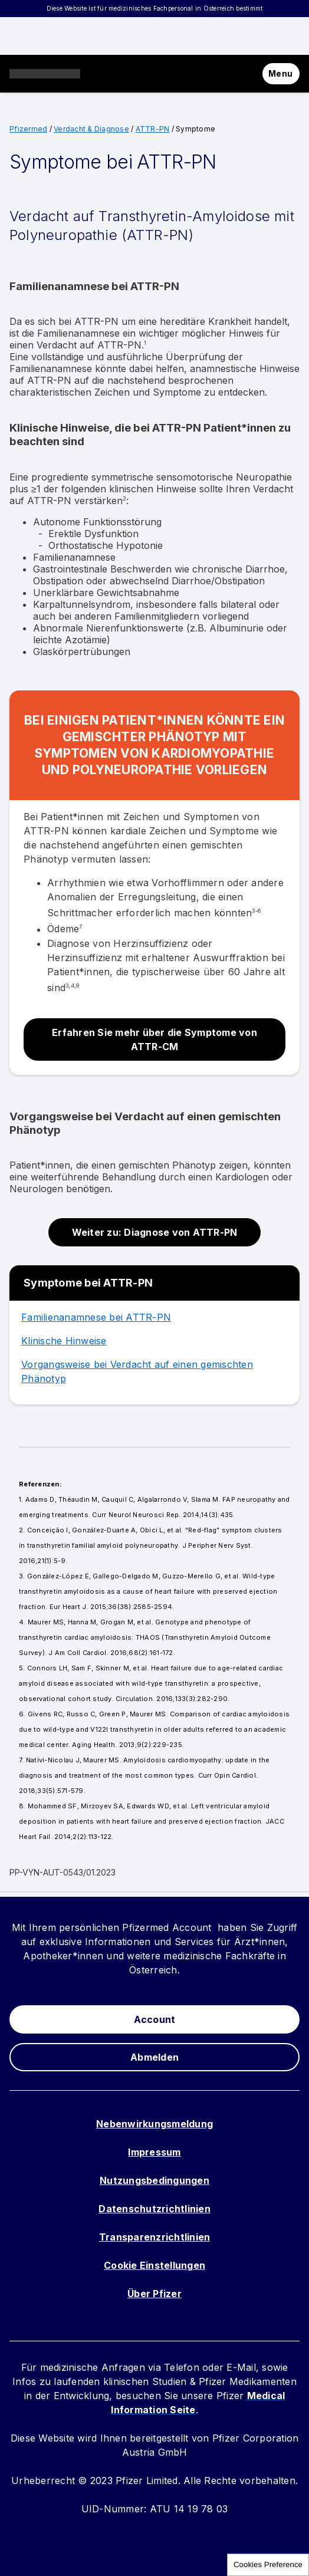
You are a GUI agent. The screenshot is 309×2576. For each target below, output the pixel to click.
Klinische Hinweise (64, 1341)
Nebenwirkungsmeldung (154, 2124)
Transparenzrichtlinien (155, 2237)
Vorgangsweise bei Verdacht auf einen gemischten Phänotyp (137, 1371)
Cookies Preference (268, 2564)
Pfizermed (28, 128)
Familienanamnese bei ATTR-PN (96, 1317)
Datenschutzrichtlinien (154, 2209)
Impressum (154, 2152)
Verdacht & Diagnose (91, 128)
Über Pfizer (154, 2293)
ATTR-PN (153, 128)
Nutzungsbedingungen (154, 2180)
